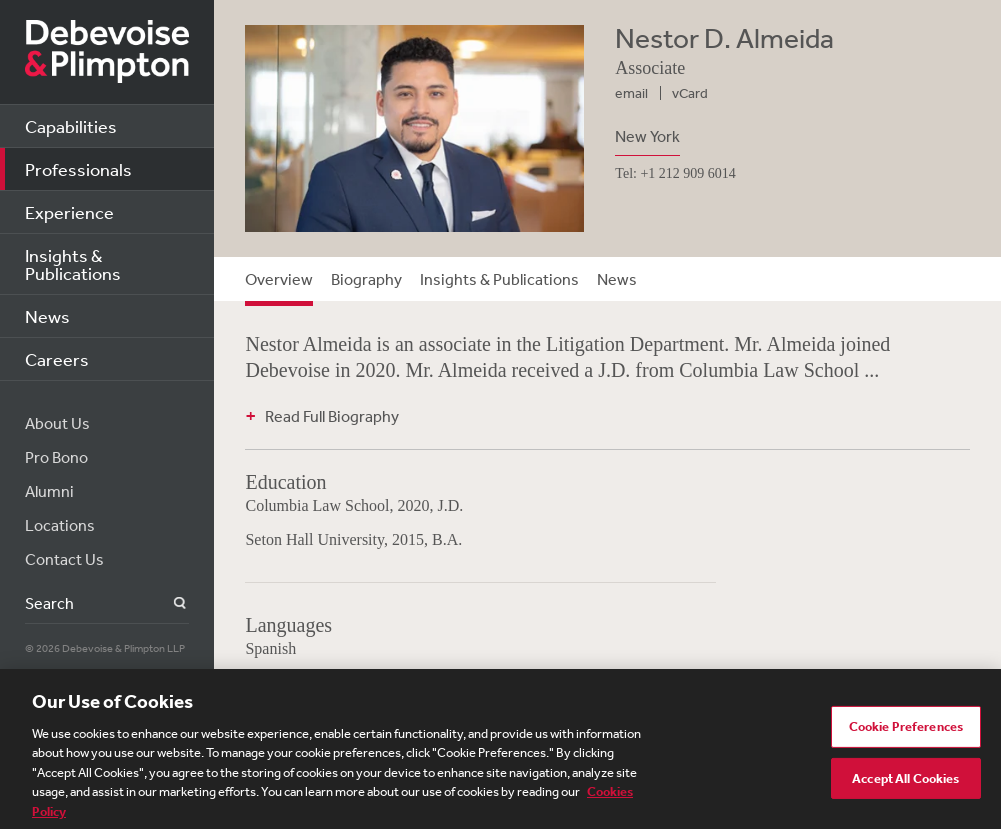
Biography (366, 279)
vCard (690, 93)
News (47, 316)
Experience (69, 212)
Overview (279, 279)
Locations (60, 525)
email (631, 93)
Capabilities (71, 126)
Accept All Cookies (905, 783)
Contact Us (64, 559)
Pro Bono (56, 457)
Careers (57, 359)
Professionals (78, 169)
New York (647, 136)
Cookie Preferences (906, 732)
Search (168, 603)
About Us (57, 423)
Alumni (49, 491)
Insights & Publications (73, 264)
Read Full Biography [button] (332, 416)
